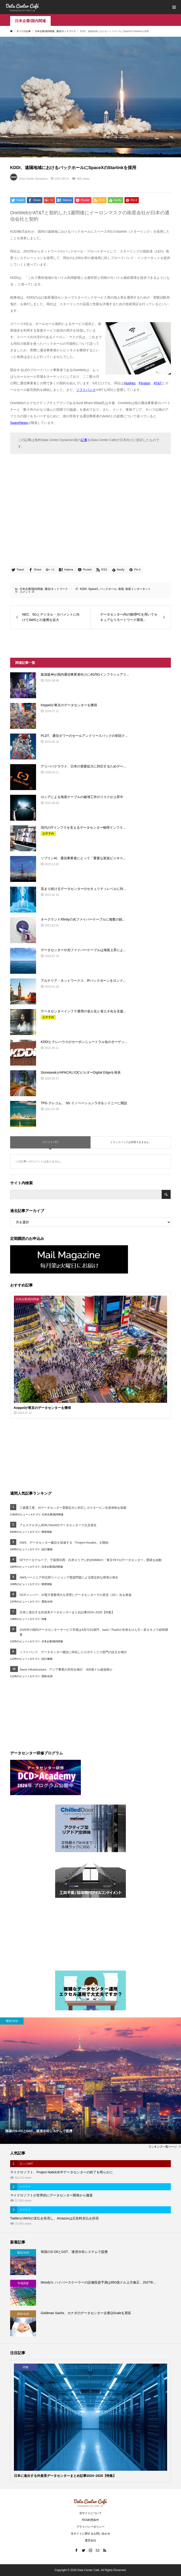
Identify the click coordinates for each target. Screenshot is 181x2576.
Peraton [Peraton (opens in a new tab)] (144, 383)
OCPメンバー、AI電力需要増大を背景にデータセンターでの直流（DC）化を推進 (76, 1595)
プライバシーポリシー (90, 2526)
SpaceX (93, 589)
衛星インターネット (138, 589)
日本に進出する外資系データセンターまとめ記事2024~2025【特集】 (67, 1612)
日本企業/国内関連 (30, 21)
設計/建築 (47, 1549)
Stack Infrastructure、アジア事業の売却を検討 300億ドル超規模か (66, 1669)
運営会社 (90, 2540)
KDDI (83, 589)
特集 (44, 1619)
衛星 (121, 589)
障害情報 (46, 1531)
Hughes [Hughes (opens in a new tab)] (129, 383)
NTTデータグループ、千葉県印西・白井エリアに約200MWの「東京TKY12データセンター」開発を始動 (91, 1560)
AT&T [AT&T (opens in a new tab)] (158, 383)
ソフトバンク (86, 390)
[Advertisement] (90, 509)
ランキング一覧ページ (162, 2146)
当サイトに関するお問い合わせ (90, 2533)
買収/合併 (47, 1676)
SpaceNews (19, 423)
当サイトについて (90, 2513)
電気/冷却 (47, 1601)
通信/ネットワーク (56, 589)
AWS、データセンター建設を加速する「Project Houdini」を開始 (64, 1542)
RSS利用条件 (90, 2520)
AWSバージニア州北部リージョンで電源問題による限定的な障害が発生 (69, 1577)
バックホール (108, 589)
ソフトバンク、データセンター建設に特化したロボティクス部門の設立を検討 (73, 1652)
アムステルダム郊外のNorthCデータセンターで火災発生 (58, 1525)
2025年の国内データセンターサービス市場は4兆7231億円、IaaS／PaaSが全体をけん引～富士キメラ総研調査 (94, 1632)
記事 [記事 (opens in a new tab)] (84, 440)
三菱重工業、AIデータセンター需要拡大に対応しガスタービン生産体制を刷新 (73, 1507)
